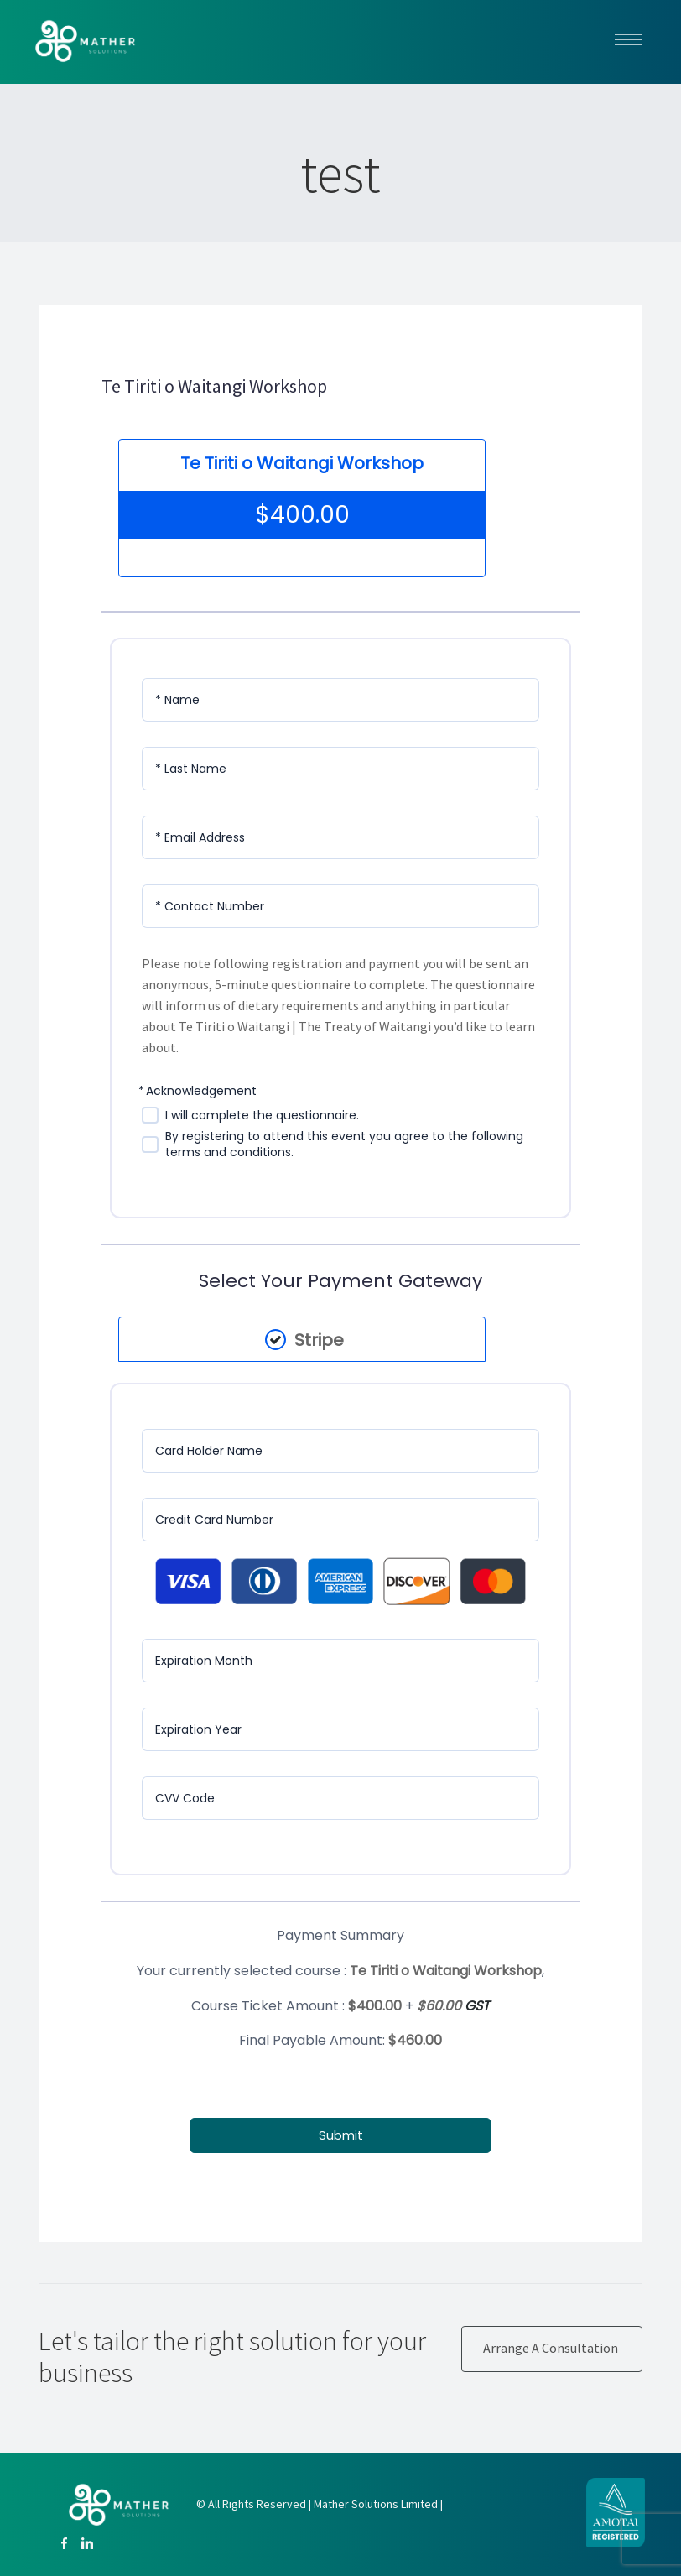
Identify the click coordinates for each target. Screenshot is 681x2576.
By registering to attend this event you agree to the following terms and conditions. (344, 1144)
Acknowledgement (201, 1091)
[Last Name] (340, 768)
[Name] (340, 700)
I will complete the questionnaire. (262, 1116)
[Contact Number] (340, 906)
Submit (341, 2134)
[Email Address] (340, 837)
